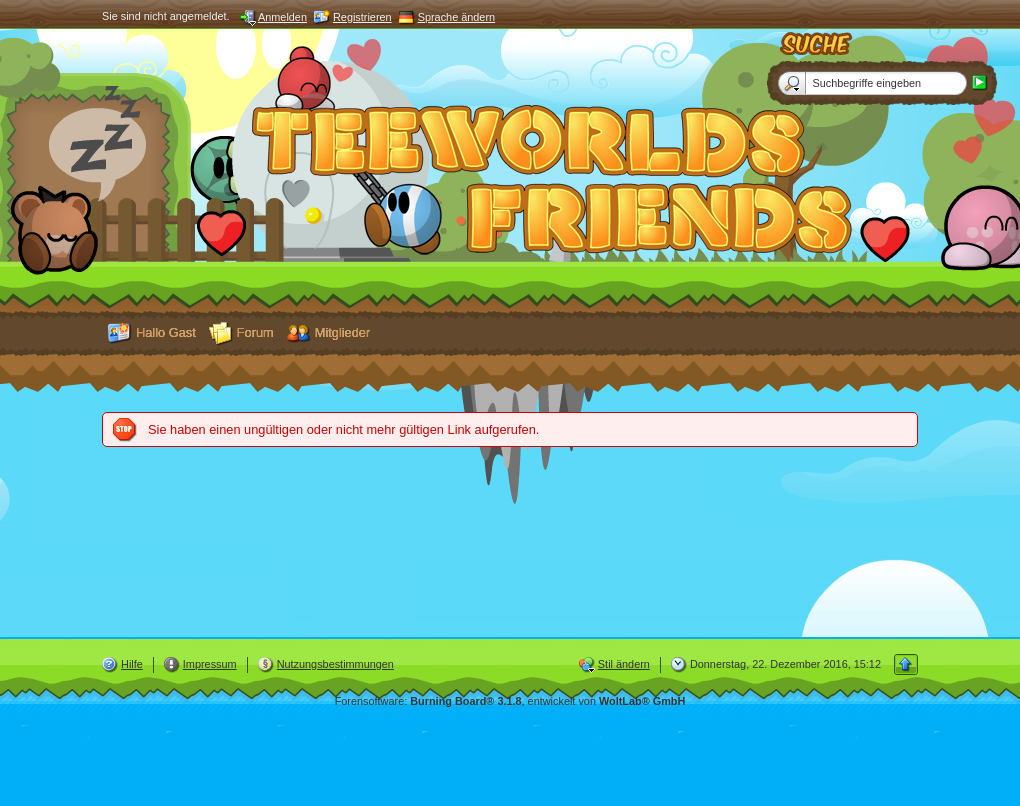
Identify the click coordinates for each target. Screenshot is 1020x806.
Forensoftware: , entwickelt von (510, 701)
